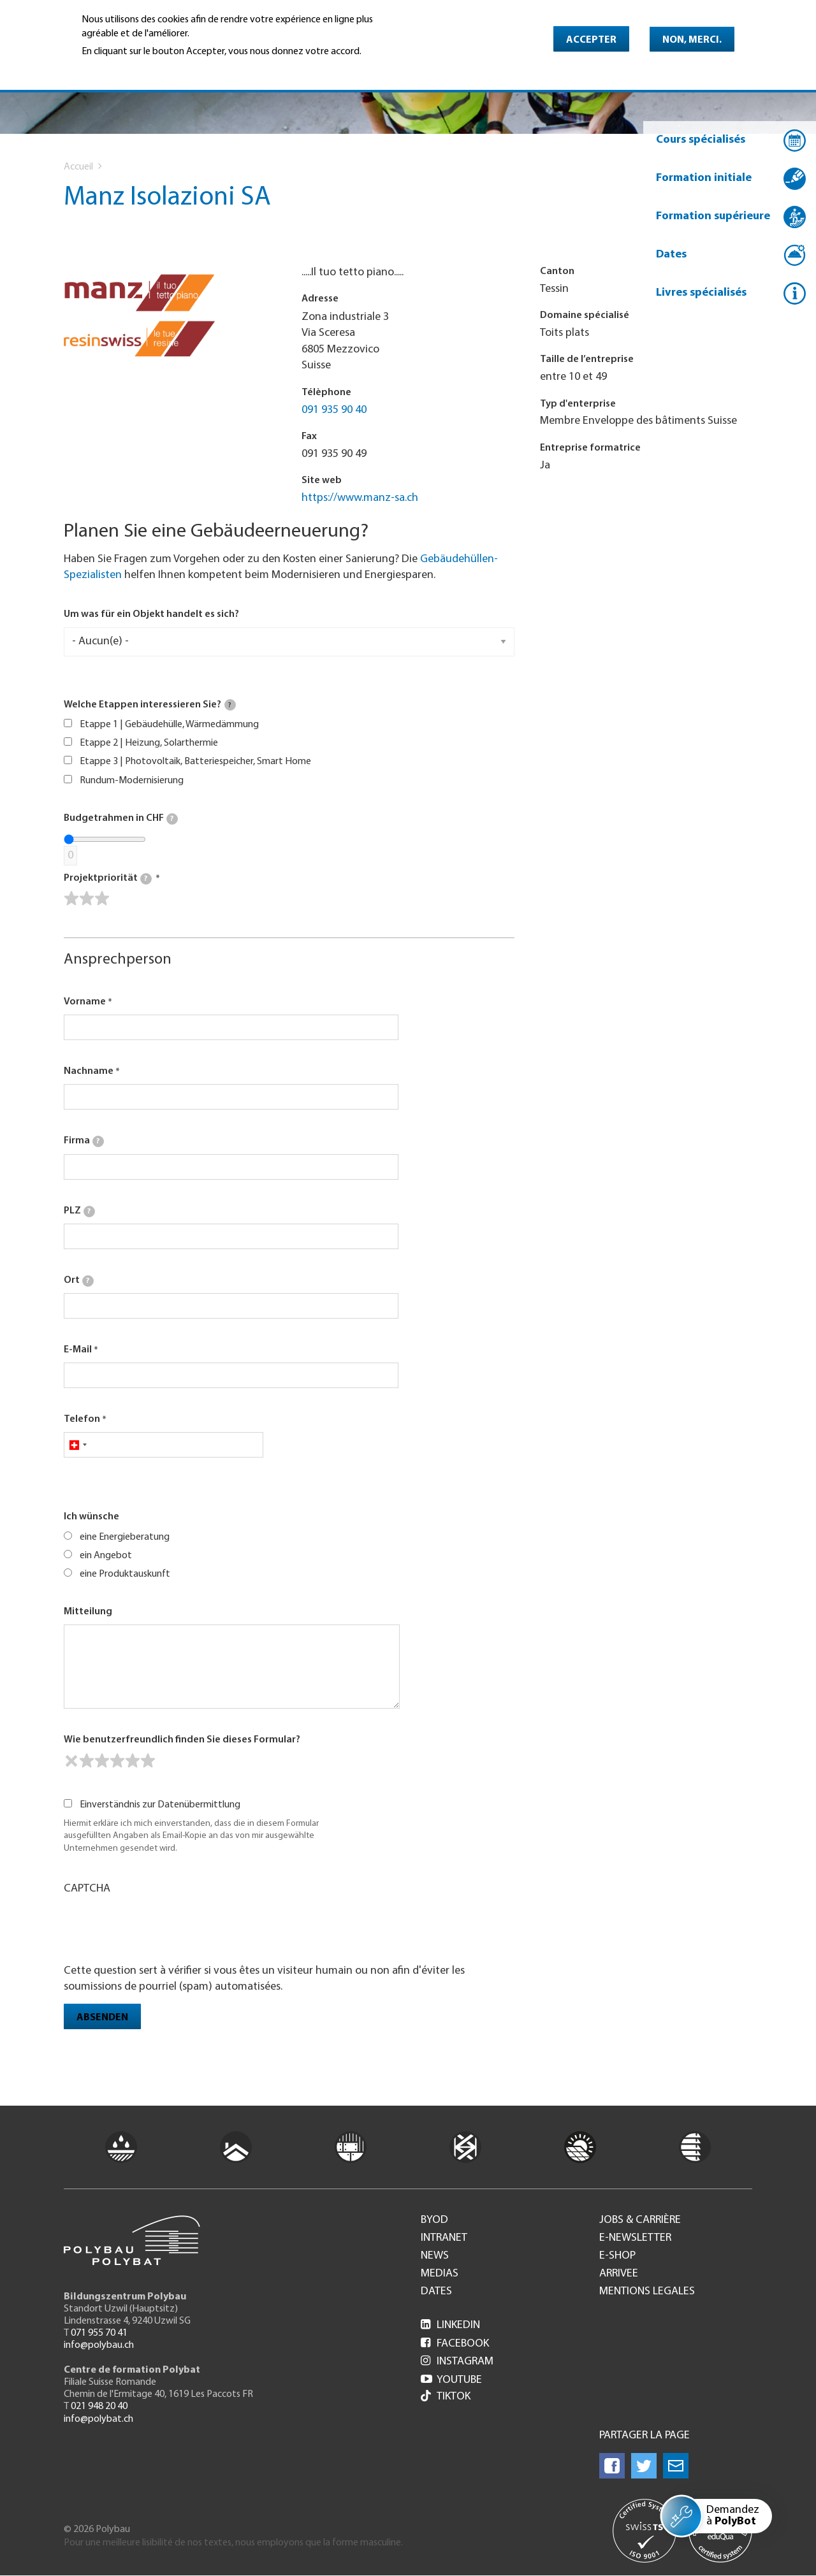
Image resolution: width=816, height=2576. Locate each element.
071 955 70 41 (99, 2333)
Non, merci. (692, 40)
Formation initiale (704, 178)
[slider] (87, 898)
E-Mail (78, 1350)
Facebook (455, 2344)
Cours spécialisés (700, 140)
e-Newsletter (635, 2238)
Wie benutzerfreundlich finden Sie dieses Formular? (182, 1740)
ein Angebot (106, 1556)
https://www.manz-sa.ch (360, 498)
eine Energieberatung (125, 1537)
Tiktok (445, 2397)
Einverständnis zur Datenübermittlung (160, 1805)
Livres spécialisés (701, 293)
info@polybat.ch (98, 2419)
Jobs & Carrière (640, 2220)
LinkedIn (450, 2325)
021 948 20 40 (99, 2406)
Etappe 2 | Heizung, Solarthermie (149, 743)
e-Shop (617, 2256)
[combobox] (77, 1445)
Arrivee (618, 2274)
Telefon (82, 1419)
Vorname (85, 1002)
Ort (79, 1281)
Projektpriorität (108, 879)
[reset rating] (71, 1761)
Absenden (102, 2018)
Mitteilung (88, 1612)
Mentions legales (647, 2291)
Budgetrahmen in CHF (121, 819)
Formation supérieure (713, 216)
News (435, 2256)
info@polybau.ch (99, 2345)
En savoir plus (114, 69)
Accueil (78, 167)
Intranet (444, 2238)
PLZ (79, 1211)
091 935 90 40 (334, 410)
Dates (671, 255)
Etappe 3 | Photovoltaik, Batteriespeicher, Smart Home (195, 761)
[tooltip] (230, 705)
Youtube (451, 2380)
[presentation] (161, 1928)
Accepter (591, 40)
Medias (439, 2274)
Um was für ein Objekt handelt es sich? (151, 614)
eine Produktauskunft (125, 1574)
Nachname (88, 1071)
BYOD (434, 2220)
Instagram (457, 2361)
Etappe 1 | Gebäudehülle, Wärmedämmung (169, 725)
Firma (84, 1141)
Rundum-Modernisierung (132, 781)
